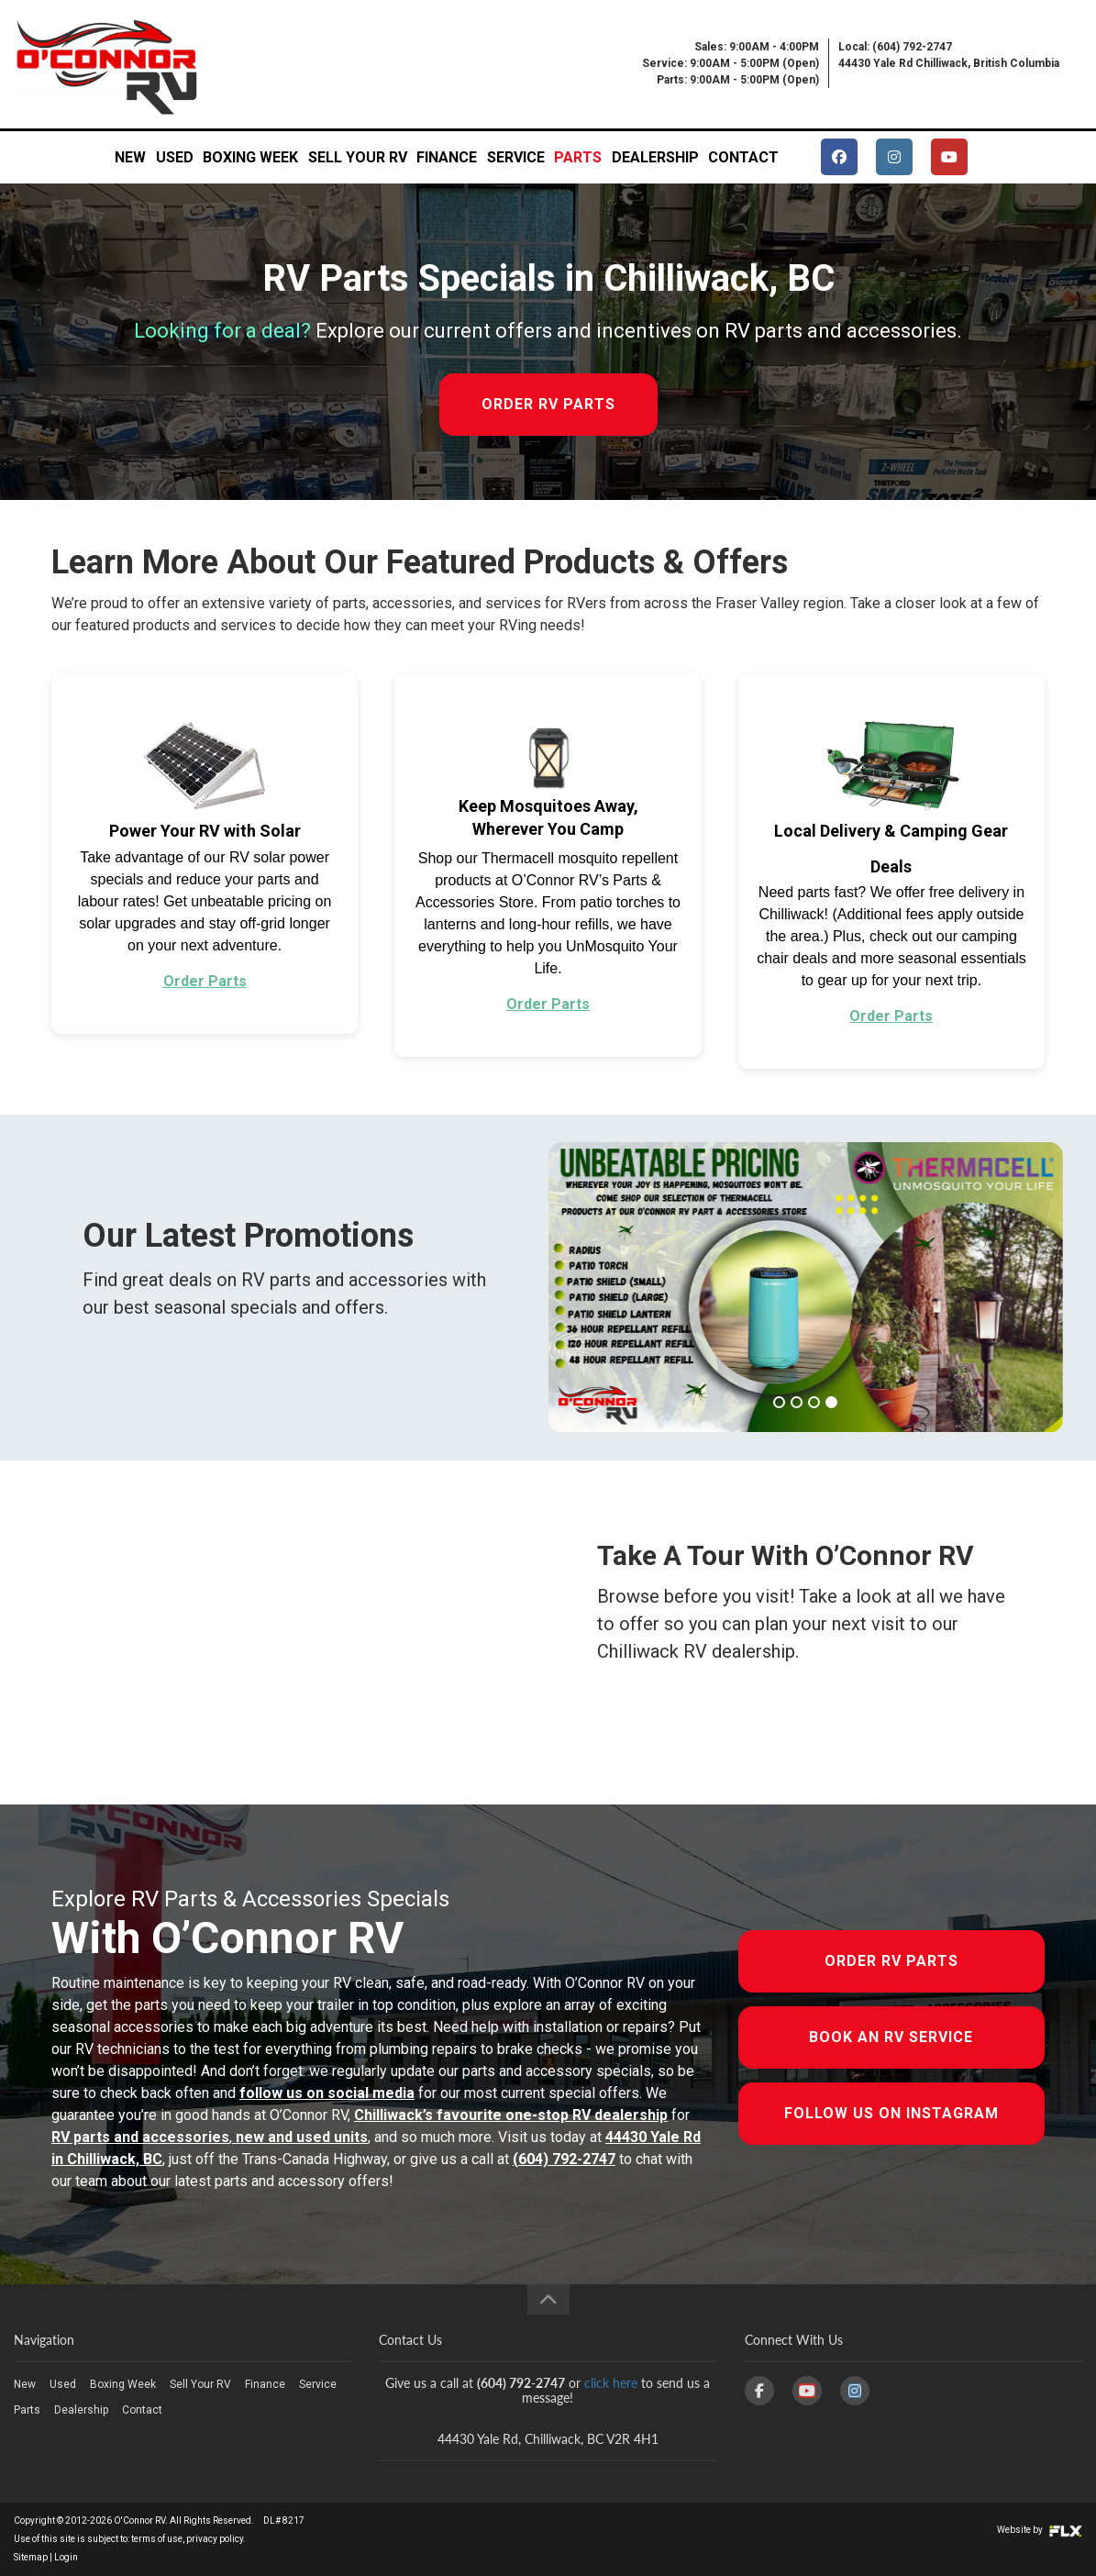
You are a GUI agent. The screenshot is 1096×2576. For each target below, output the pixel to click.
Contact (743, 157)
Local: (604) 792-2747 (895, 46)
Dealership (655, 157)
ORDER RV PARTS (548, 404)
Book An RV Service (891, 2037)
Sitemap (31, 2557)
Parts (578, 157)
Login (66, 2557)
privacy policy (214, 2539)
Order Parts (205, 981)
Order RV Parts (891, 1961)
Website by (1039, 2530)
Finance (446, 157)
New (130, 157)
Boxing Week (250, 157)
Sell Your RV (357, 157)
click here (610, 2383)
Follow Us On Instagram (891, 2113)
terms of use (157, 2539)
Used (175, 157)
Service (516, 157)
